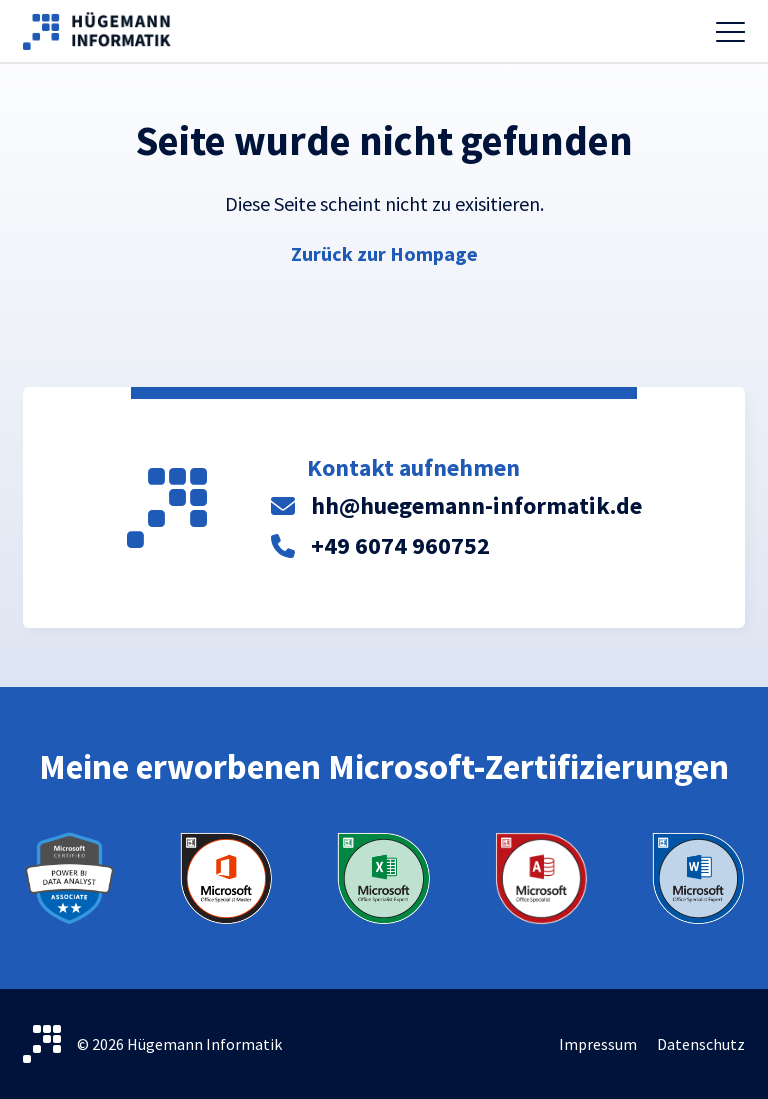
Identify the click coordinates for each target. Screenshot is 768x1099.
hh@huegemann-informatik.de (476, 505)
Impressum (598, 1044)
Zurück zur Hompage (384, 253)
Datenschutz (701, 1044)
